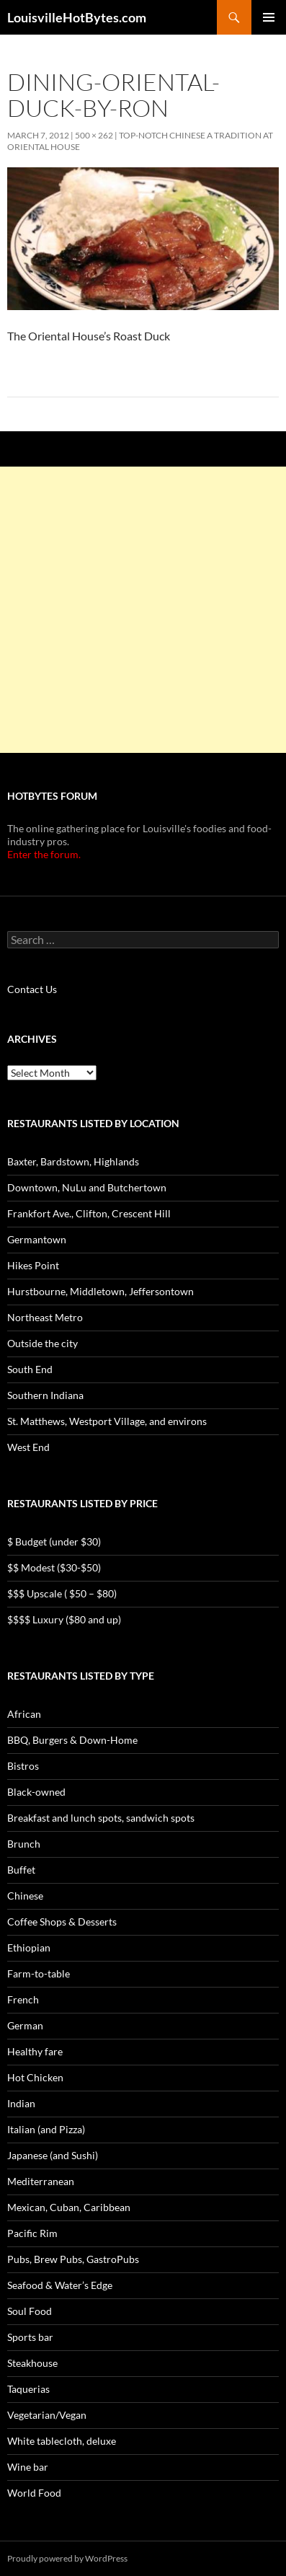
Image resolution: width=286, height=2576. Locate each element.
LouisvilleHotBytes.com (76, 17)
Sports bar (30, 2337)
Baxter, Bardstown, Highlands (73, 1161)
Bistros (23, 1766)
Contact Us (32, 989)
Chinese (25, 1895)
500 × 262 (94, 135)
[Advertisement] (143, 610)
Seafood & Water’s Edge (59, 2285)
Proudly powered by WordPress (67, 2558)
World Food (34, 2493)
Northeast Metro (45, 1317)
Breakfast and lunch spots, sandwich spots (101, 1818)
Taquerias (28, 2389)
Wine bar (27, 2467)
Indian (21, 2103)
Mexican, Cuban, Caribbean (68, 2207)
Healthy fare (35, 2051)
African (24, 1714)
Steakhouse (32, 2363)
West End (28, 1447)
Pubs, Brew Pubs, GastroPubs (73, 2259)
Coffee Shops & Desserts (62, 1921)
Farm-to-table (38, 1973)
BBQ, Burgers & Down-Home (72, 1740)
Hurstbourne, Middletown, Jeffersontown (100, 1291)
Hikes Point (33, 1265)
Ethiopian (28, 1947)
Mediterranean (40, 2181)
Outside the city (42, 1343)
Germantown (36, 1239)
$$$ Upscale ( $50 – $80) (62, 1593)
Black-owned (36, 1792)
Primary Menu (268, 17)
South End (30, 1369)
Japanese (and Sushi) (52, 2155)
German (25, 2025)
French (23, 1999)
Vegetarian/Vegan (46, 2415)
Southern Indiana (45, 1395)
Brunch (23, 1844)
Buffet (21, 1869)
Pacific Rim (32, 2233)
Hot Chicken (35, 2077)
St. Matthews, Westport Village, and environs (107, 1421)
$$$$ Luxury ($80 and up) (64, 1619)
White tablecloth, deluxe (61, 2441)
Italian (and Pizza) (46, 2129)
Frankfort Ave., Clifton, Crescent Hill (89, 1213)
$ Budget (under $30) (54, 1541)
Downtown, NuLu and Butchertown (86, 1187)
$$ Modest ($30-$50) (54, 1567)
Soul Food (29, 2311)
